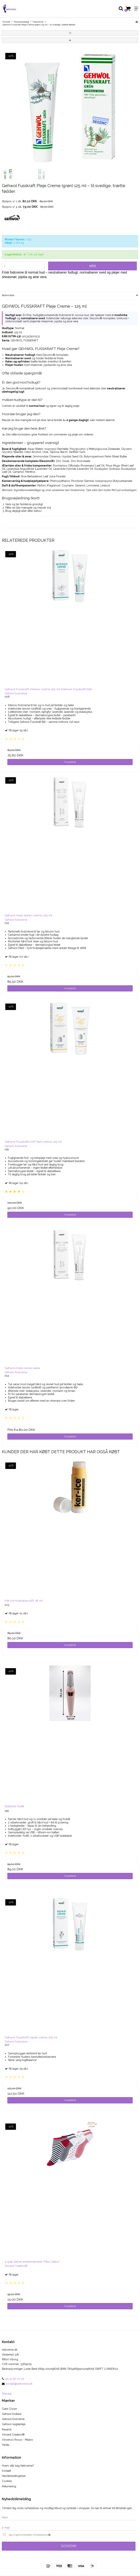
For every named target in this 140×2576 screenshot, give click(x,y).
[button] (70, 33)
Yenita (5, 2444)
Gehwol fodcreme (13, 2419)
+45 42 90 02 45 (13, 2378)
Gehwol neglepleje (13, 2424)
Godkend (68, 2546)
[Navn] (68, 2517)
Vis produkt (70, 762)
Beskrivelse (8, 295)
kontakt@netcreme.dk (19, 2383)
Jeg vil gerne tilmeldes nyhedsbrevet (38, 2534)
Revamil (7, 2429)
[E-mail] (68, 2527)
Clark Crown (9, 2408)
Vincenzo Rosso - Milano (17, 2439)
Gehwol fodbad (11, 2413)
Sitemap (7, 2393)
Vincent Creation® (13, 2434)
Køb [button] (92, 266)
